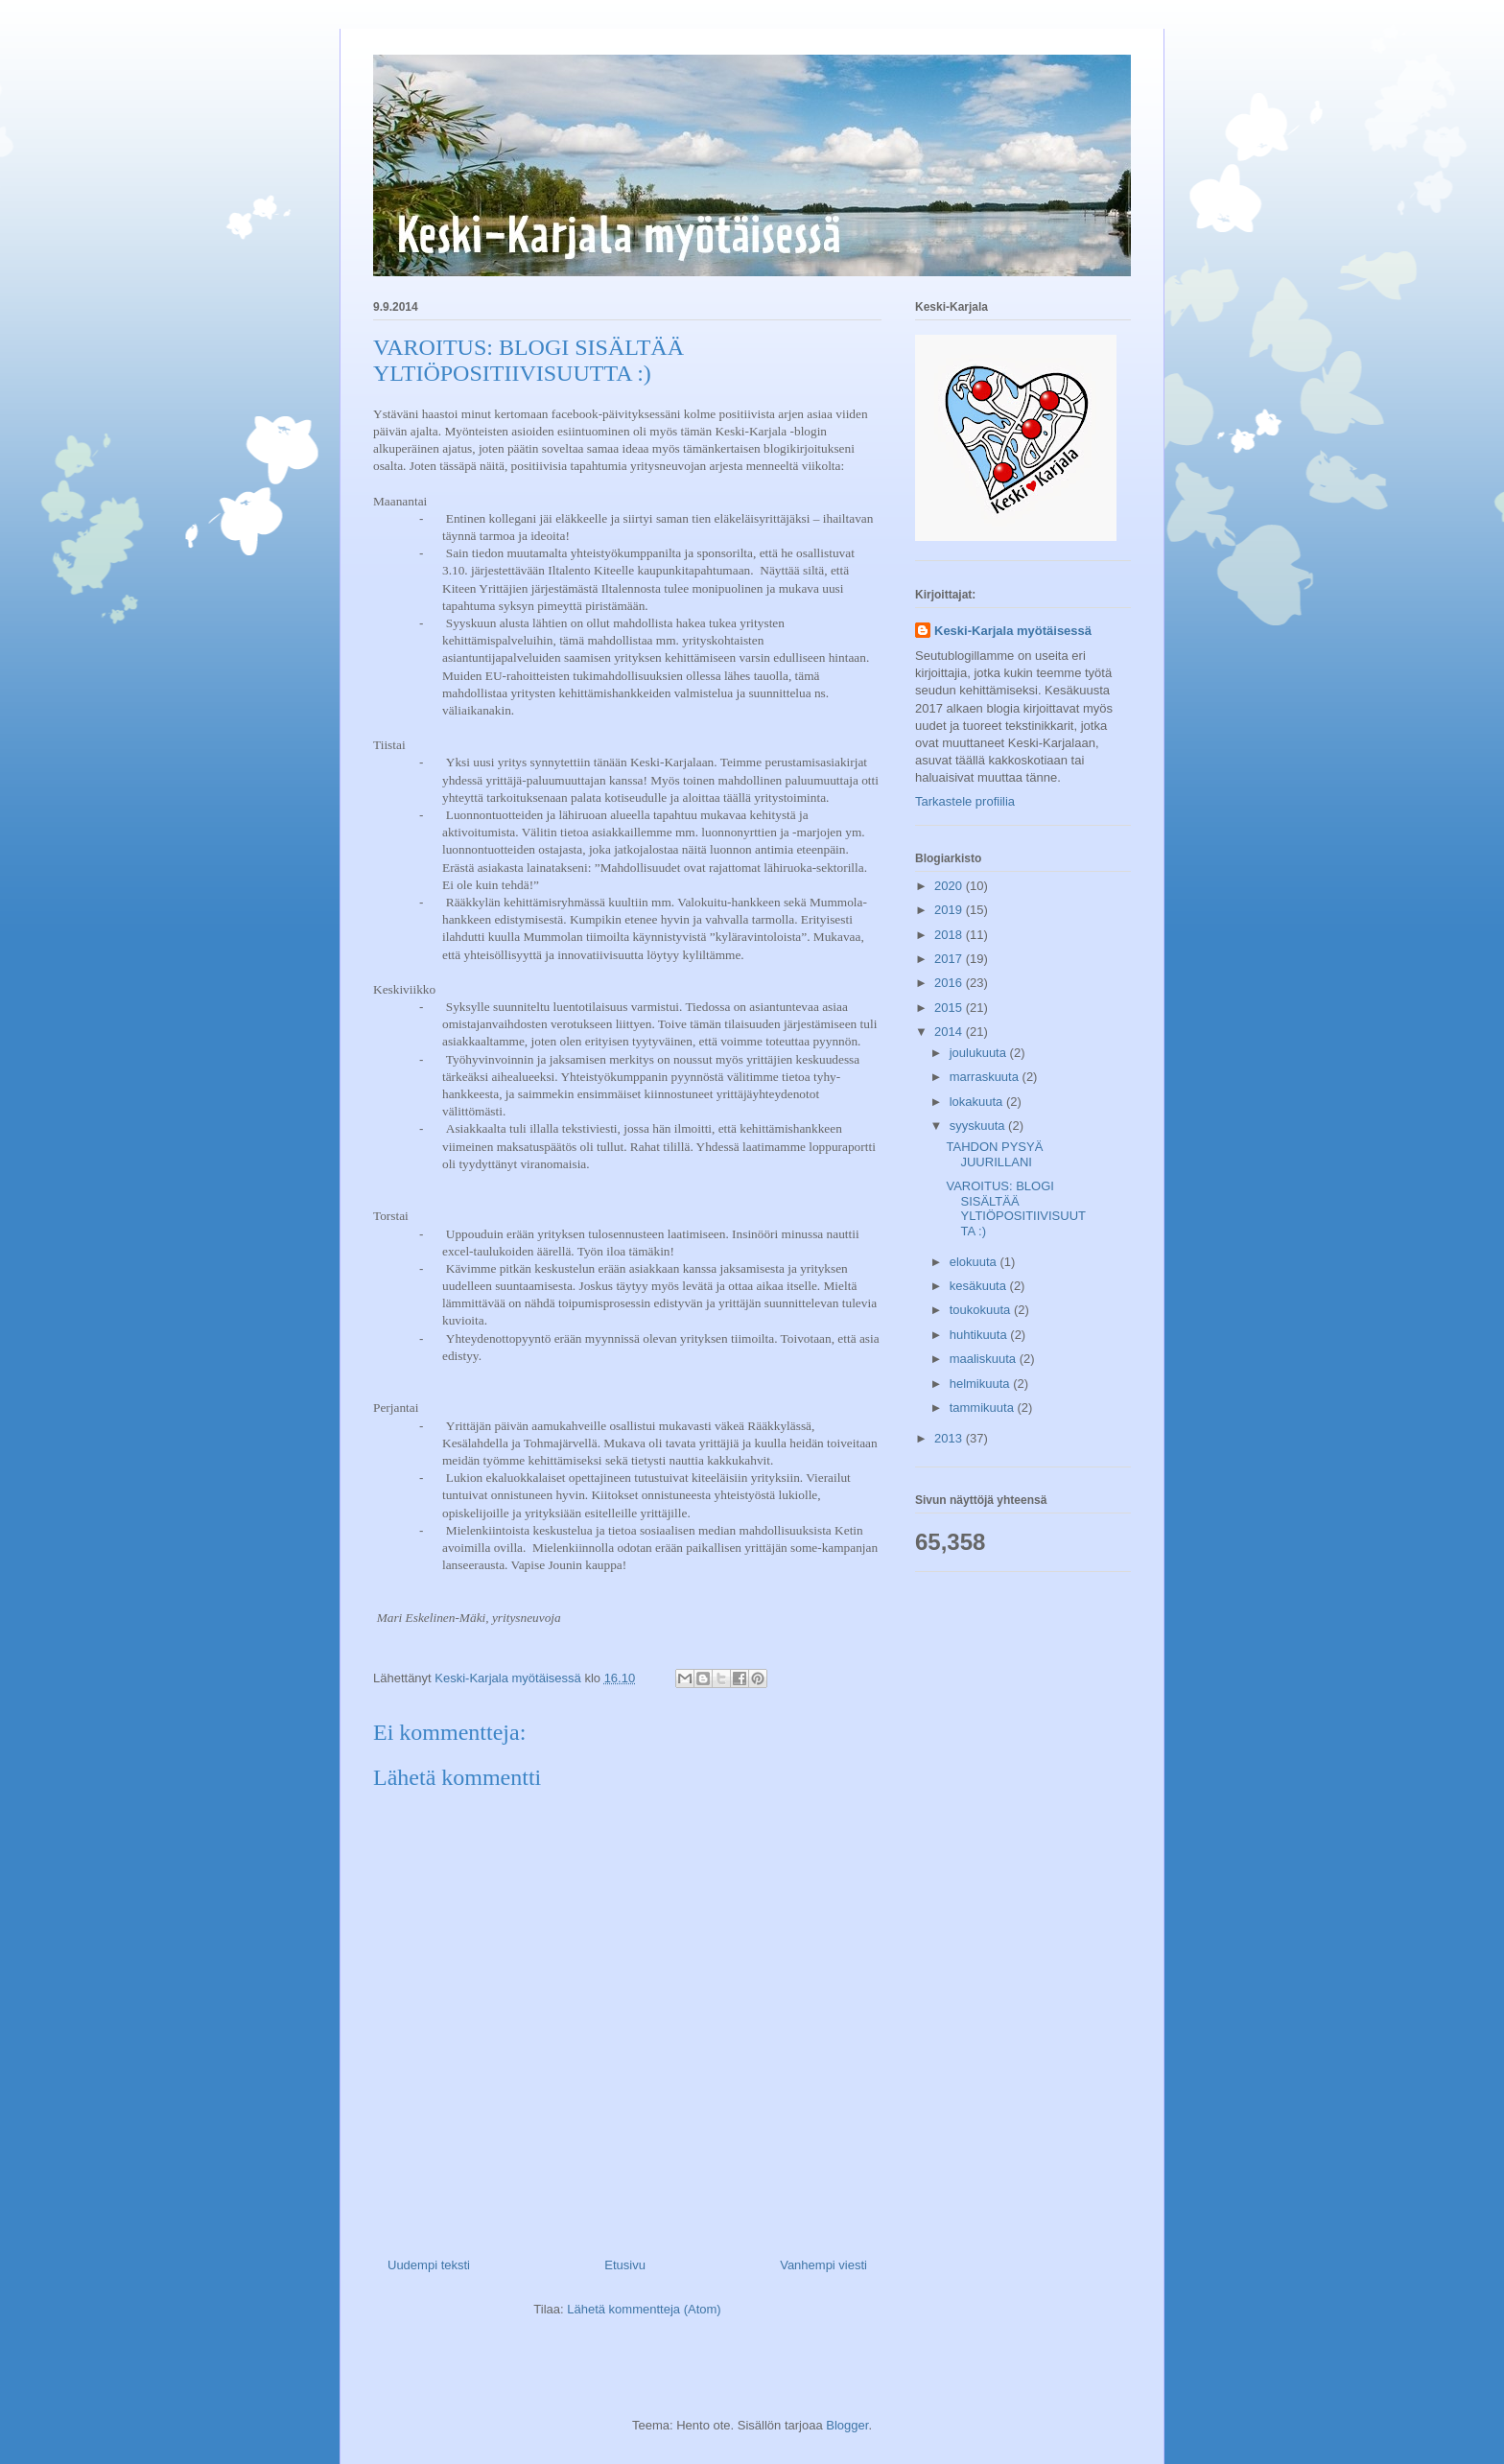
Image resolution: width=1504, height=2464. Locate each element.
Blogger (847, 2425)
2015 (950, 1007)
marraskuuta (986, 1076)
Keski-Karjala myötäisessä (1013, 630)
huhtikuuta (980, 1334)
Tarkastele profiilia (965, 801)
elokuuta (975, 1262)
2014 (950, 1031)
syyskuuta (979, 1125)
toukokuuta (982, 1309)
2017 (950, 958)
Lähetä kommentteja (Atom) (643, 2309)
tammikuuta (984, 1407)
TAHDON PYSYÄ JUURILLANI (994, 1154)
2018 (950, 934)
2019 (950, 910)
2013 (950, 1438)
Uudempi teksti (429, 2265)
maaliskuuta (985, 1358)
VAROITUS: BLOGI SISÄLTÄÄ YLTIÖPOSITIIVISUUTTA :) (1016, 1208)
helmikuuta (981, 1383)
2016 (950, 982)
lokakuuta (978, 1101)
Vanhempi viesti (823, 2265)
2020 (950, 886)
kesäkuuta (980, 1286)
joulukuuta (980, 1052)
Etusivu (625, 2265)
